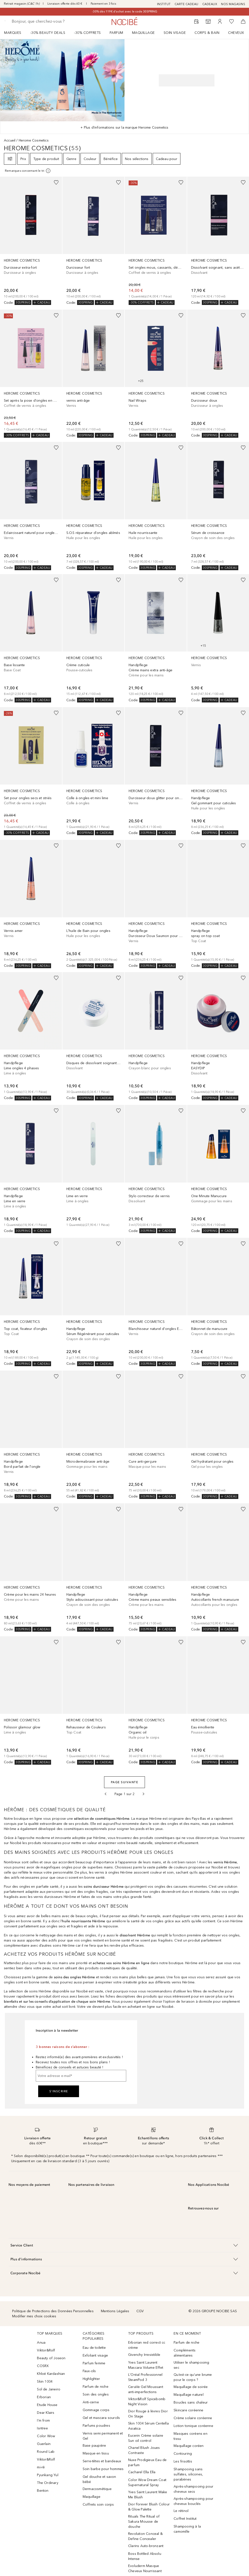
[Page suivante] (143, 1794)
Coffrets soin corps (98, 2504)
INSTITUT (164, 4)
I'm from (43, 2420)
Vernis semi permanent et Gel (103, 2436)
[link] (31, 241)
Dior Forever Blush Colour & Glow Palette (149, 2506)
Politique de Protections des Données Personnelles (53, 2311)
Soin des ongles (96, 2394)
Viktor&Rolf (46, 2350)
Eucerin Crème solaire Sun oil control (145, 2438)
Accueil (9, 140)
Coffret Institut (185, 2519)
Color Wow (46, 2436)
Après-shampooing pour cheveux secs (193, 2489)
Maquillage (143, 33)
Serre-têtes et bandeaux (102, 2461)
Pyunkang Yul (47, 2475)
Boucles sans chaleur (191, 2402)
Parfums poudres (96, 2426)
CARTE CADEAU (186, 4)
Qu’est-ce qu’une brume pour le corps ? (193, 2377)
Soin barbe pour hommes (103, 2469)
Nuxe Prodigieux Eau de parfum (147, 2462)
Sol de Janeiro (48, 2389)
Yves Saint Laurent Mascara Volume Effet (145, 2365)
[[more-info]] (28, 171)
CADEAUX (209, 4)
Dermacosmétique (97, 2489)
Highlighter (91, 2379)
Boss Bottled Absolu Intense (144, 2556)
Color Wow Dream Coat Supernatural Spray (147, 2482)
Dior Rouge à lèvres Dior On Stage (148, 2413)
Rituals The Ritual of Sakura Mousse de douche (144, 2521)
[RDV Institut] (196, 21)
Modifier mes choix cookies (34, 2316)
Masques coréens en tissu (190, 2436)
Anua (41, 2342)
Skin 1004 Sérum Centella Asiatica (148, 2426)
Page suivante (124, 1782)
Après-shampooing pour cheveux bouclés (193, 2501)
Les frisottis (183, 2461)
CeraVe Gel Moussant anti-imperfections (145, 2389)
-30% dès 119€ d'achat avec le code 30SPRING (124, 11)
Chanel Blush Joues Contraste (144, 2450)
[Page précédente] (105, 1794)
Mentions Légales (115, 2311)
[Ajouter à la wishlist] (56, 182)
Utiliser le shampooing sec (191, 2365)
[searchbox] (46, 21)
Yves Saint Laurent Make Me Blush (147, 2494)
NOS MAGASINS (233, 4)
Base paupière (94, 2445)
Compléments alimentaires (185, 2353)
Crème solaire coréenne (193, 2418)
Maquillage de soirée (191, 2387)
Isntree (42, 2428)
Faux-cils (89, 2371)
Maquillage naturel (189, 2395)
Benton (42, 2491)
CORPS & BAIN (207, 33)
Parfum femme (94, 2363)
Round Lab (45, 2452)
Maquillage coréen (189, 2446)
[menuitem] (16, 33)
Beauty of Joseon (51, 2358)
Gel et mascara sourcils (101, 2418)
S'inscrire (58, 2091)
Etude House (47, 2405)
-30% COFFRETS (87, 33)
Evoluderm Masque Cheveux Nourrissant (145, 2568)
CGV (140, 2311)
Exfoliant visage (95, 2355)
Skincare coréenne (188, 2410)
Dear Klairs (45, 2413)
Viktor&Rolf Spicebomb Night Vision (146, 2401)
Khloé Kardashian (51, 2374)
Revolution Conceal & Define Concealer (145, 2536)
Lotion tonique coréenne (193, 2426)
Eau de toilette (94, 2348)
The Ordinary (47, 2483)
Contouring (183, 2454)
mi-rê (41, 2467)
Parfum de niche (95, 2387)
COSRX (43, 2366)
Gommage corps (96, 2410)
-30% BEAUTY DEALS (47, 33)
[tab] (124, 127)
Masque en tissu (96, 2453)
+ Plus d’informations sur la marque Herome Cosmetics (124, 127)
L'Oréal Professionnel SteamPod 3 (145, 2377)
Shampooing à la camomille (187, 2529)
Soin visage (175, 33)
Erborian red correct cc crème (146, 2345)
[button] (124, 2245)
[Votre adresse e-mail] (81, 2076)
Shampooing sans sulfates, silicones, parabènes (188, 2474)
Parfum (116, 33)
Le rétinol (181, 2511)
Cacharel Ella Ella (142, 2472)
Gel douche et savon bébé (99, 2479)
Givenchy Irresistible (144, 2355)
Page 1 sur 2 (124, 1794)
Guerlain (44, 2444)
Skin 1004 (45, 2381)
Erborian (44, 2397)
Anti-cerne (91, 2402)
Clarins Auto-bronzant (145, 2546)
